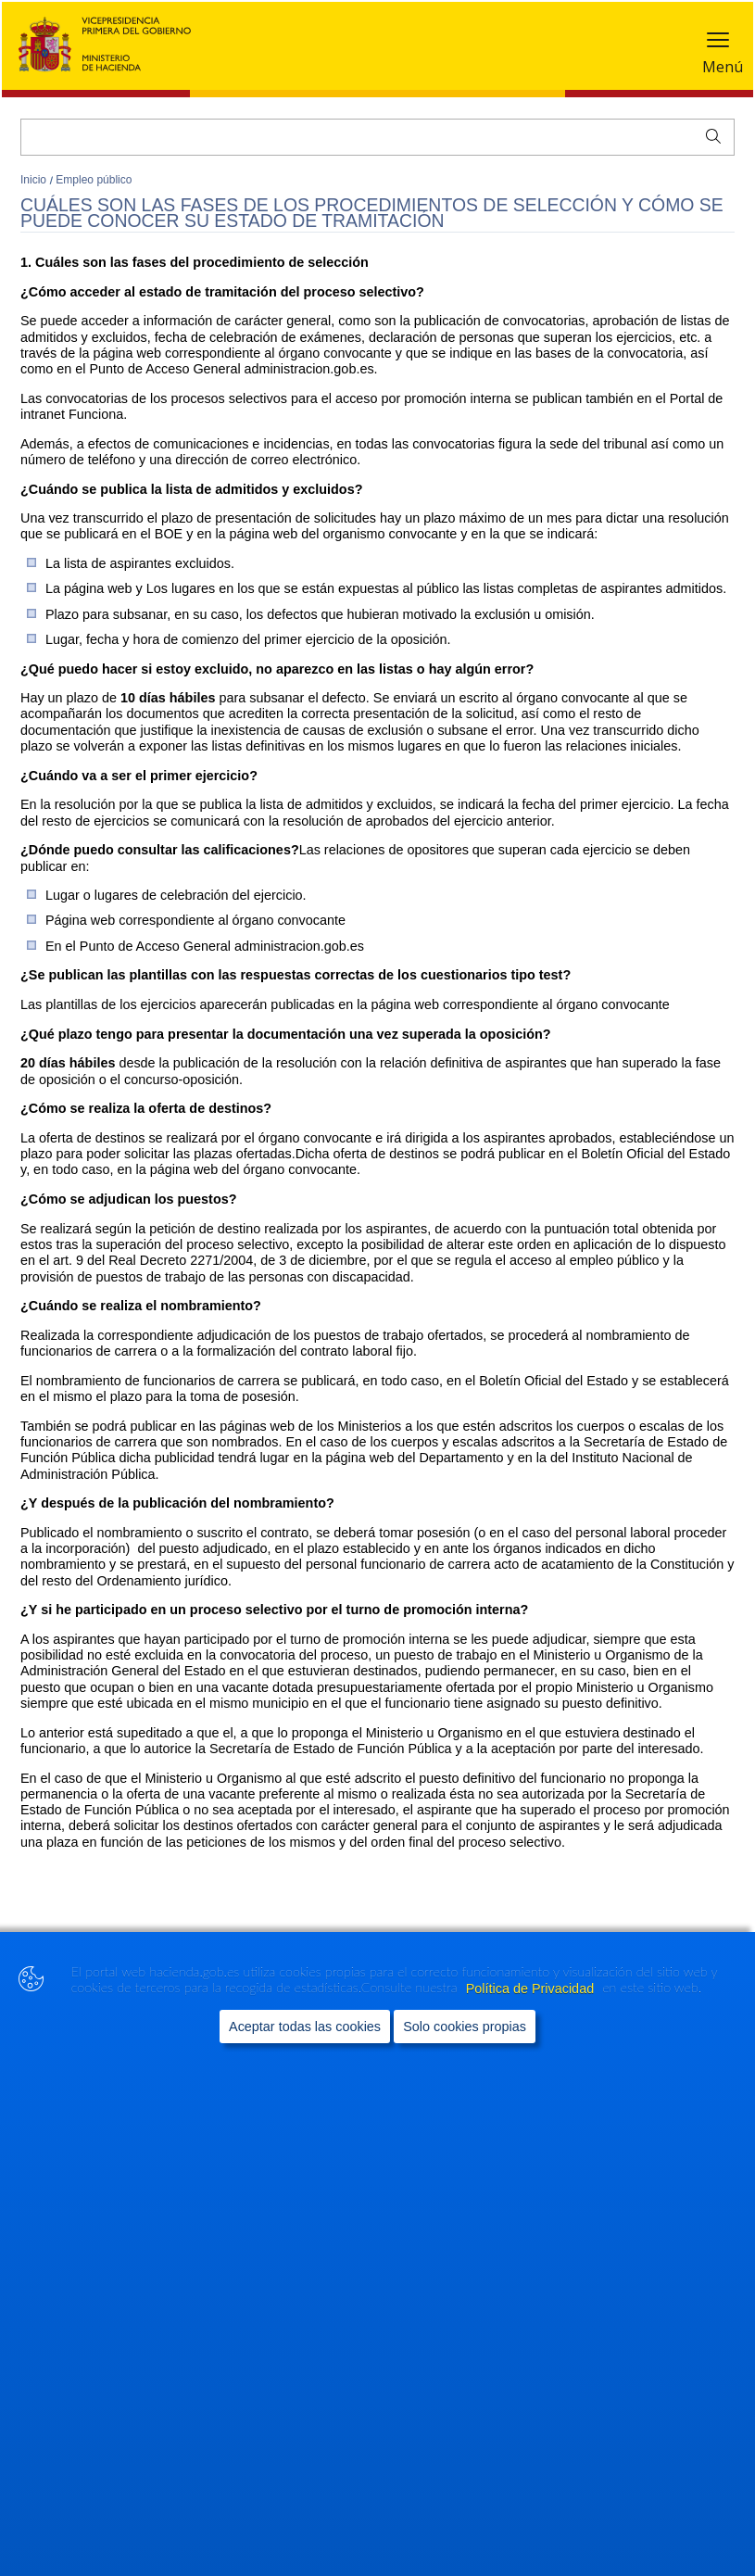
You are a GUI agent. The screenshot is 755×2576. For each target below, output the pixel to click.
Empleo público (94, 179)
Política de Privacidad (532, 1988)
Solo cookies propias (464, 2026)
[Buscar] (377, 137)
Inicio (34, 179)
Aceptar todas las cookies (305, 2026)
